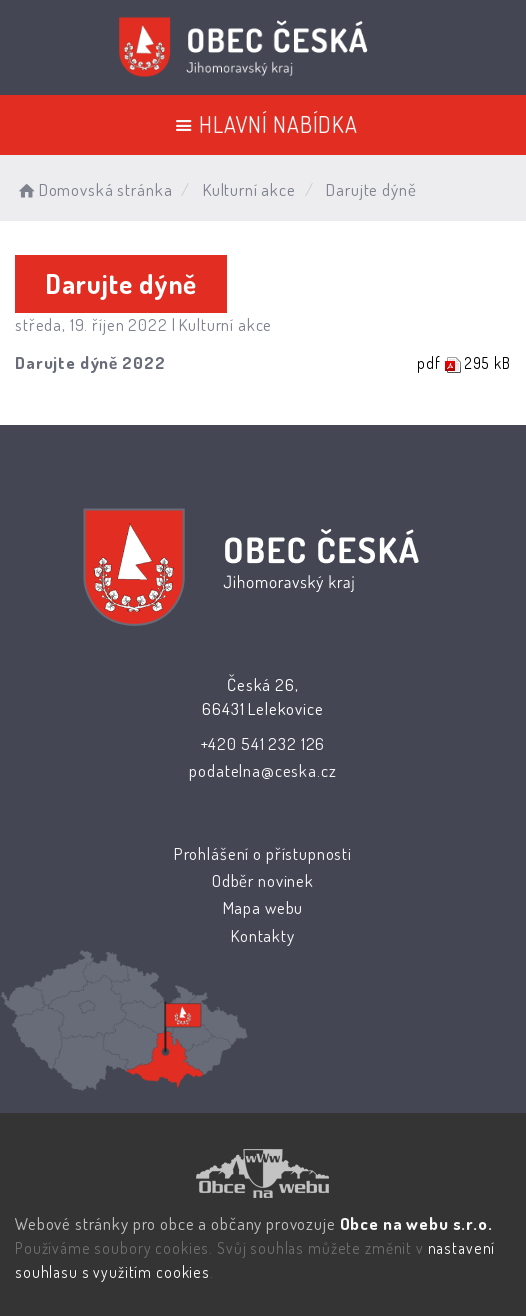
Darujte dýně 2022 (90, 362)
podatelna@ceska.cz (262, 770)
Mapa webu (263, 907)
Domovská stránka (93, 189)
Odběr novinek (263, 880)
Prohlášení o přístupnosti (263, 853)
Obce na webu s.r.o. (416, 1223)
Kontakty (263, 935)
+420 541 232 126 (263, 743)
